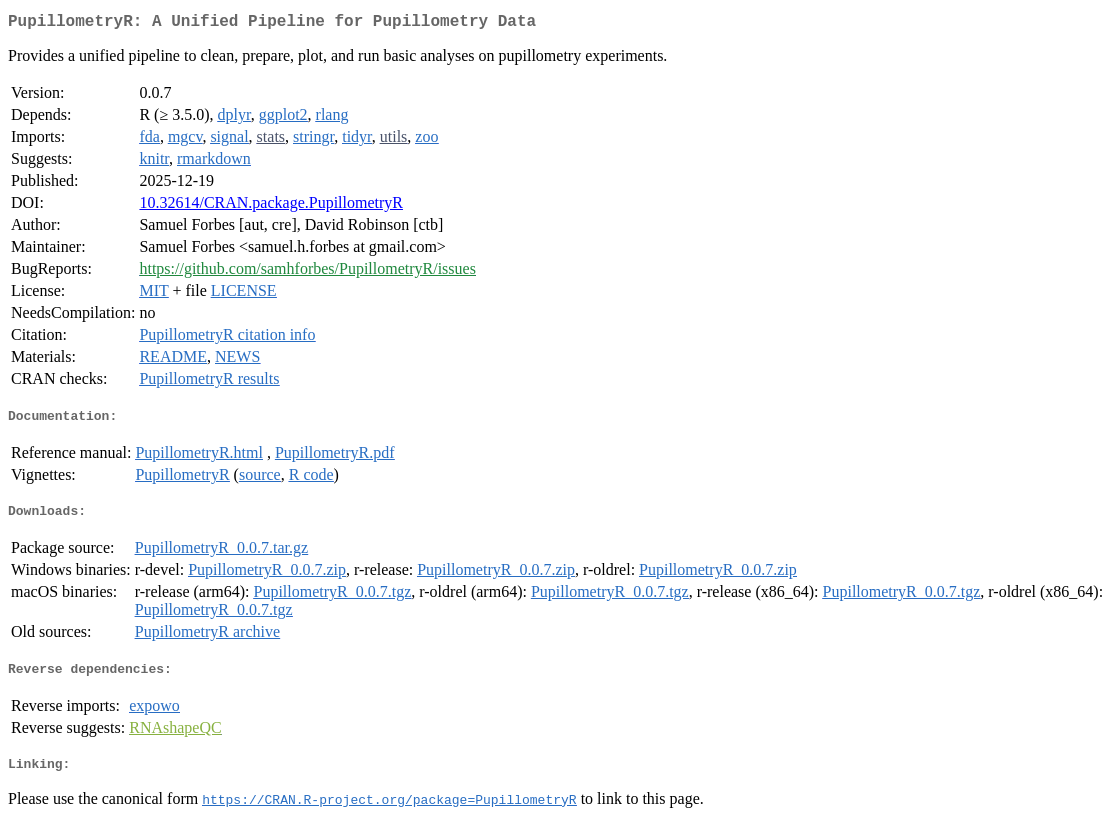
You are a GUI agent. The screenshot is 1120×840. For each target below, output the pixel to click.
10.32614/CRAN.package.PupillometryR (271, 206)
